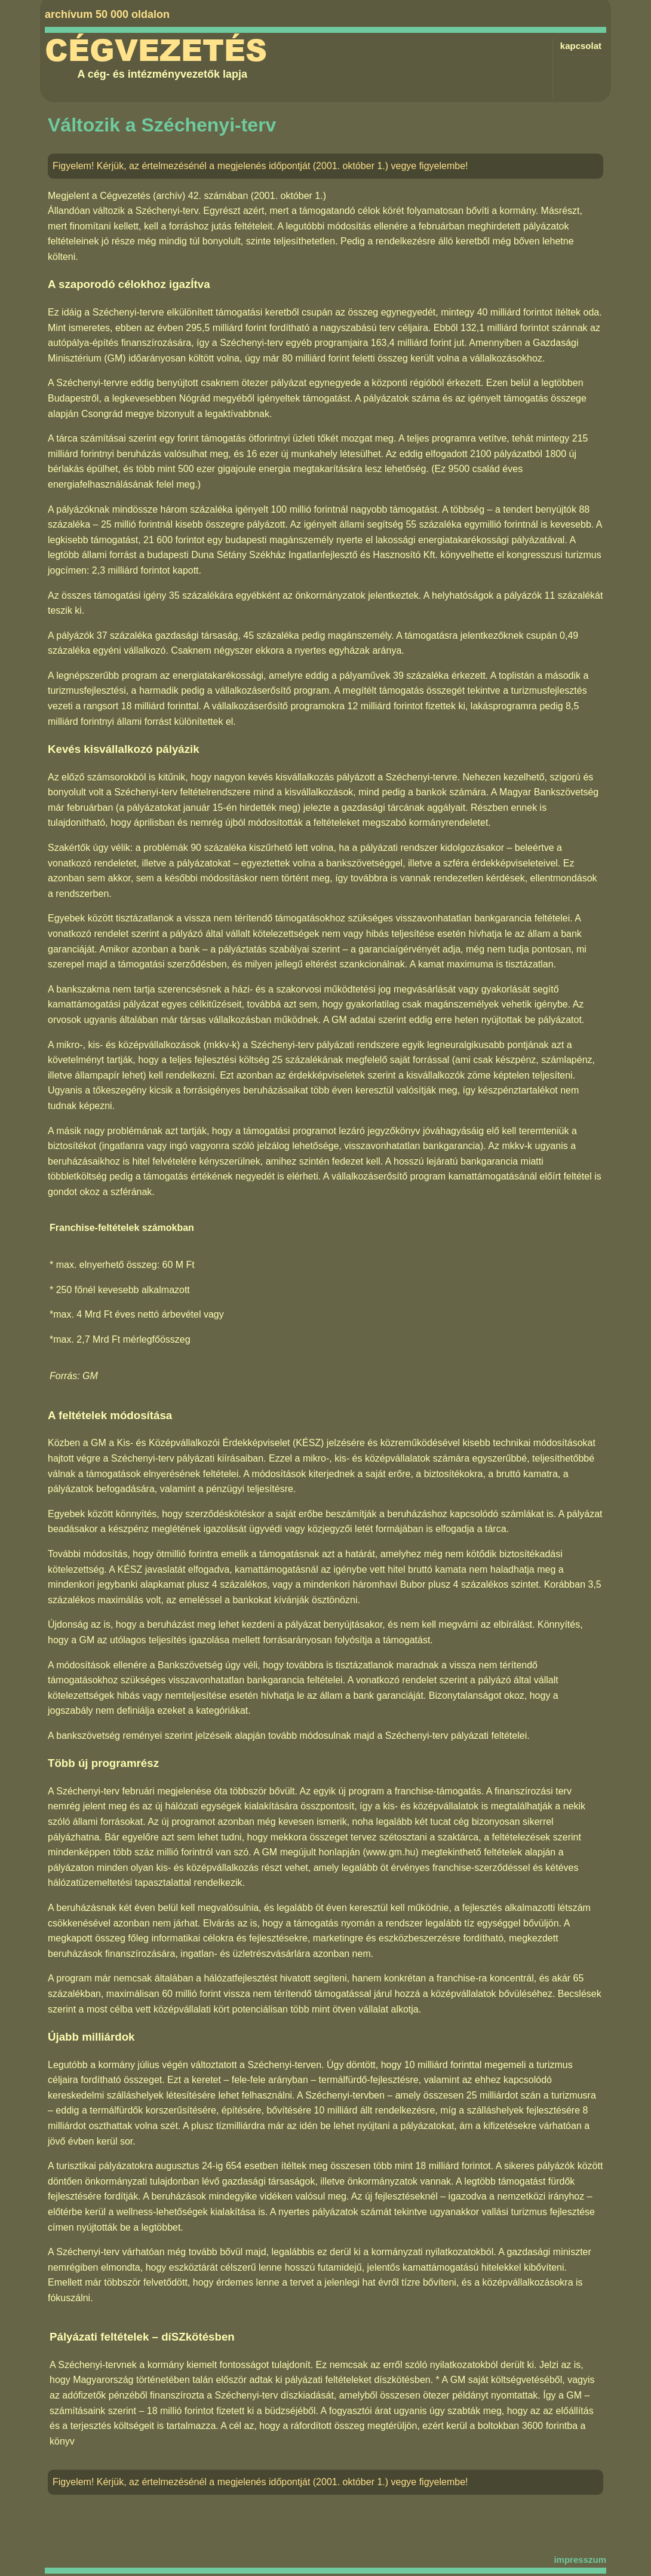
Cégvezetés (156, 51)
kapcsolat (580, 46)
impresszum (580, 2559)
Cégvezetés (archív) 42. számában (174, 196)
